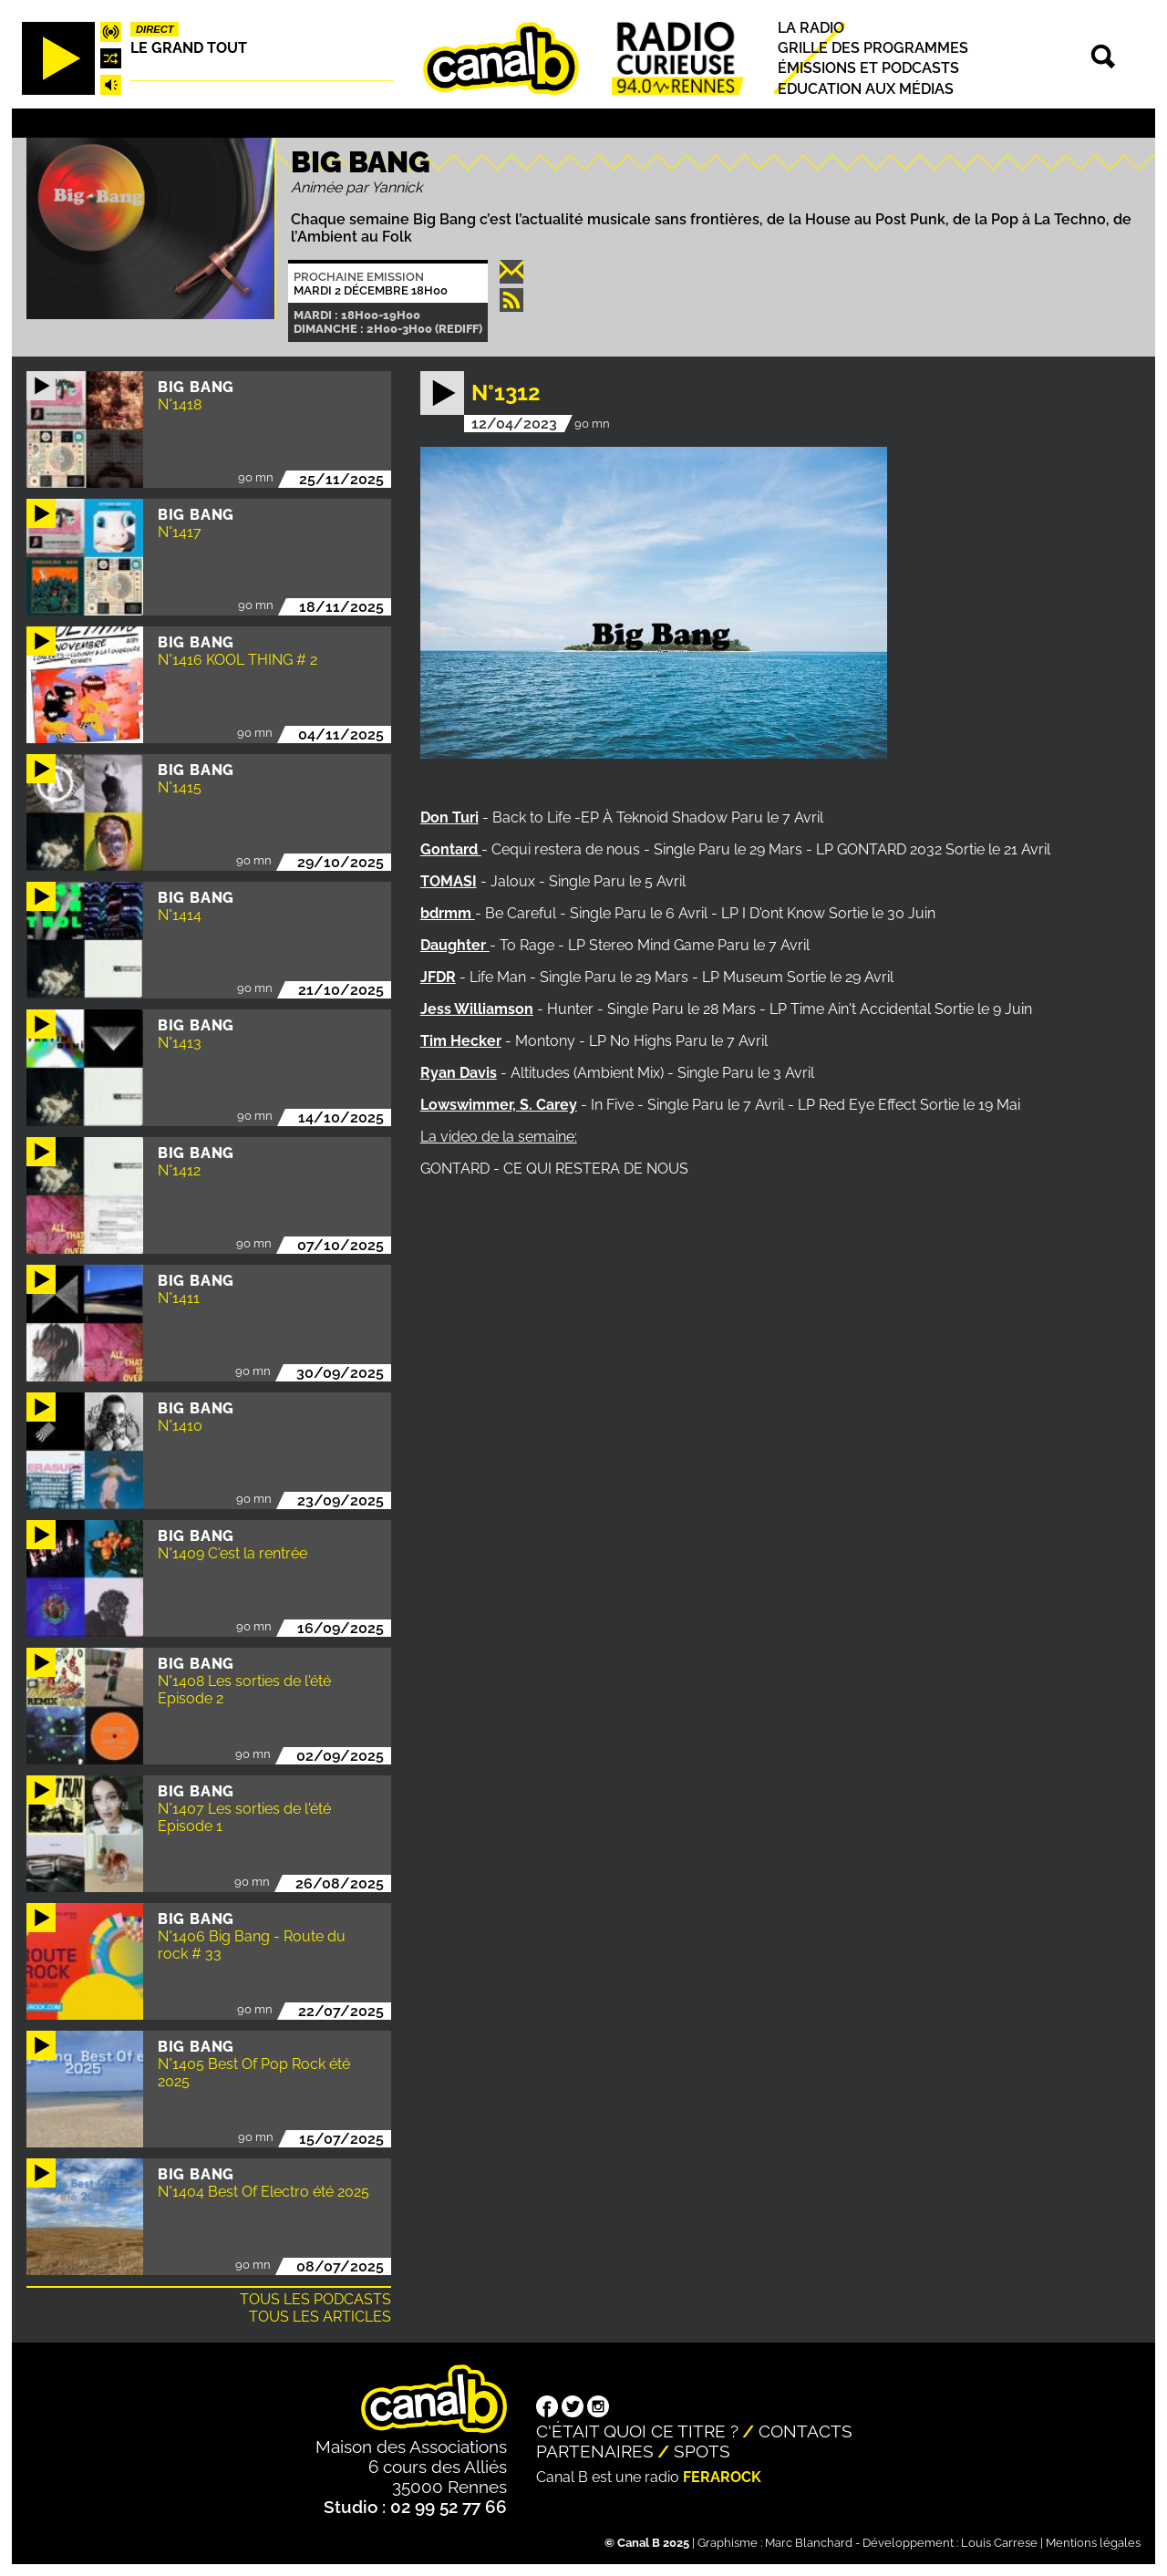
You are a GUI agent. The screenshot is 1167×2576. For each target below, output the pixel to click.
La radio (811, 27)
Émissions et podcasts (868, 69)
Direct (155, 29)
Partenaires (595, 2451)
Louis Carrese (999, 2543)
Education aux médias (866, 89)
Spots (702, 2451)
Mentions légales (1093, 2543)
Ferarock (722, 2477)
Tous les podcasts (315, 2299)
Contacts (805, 2431)
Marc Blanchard (808, 2543)
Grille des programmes (873, 48)
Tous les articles (320, 2316)
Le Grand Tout (188, 48)
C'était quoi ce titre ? (637, 2431)
